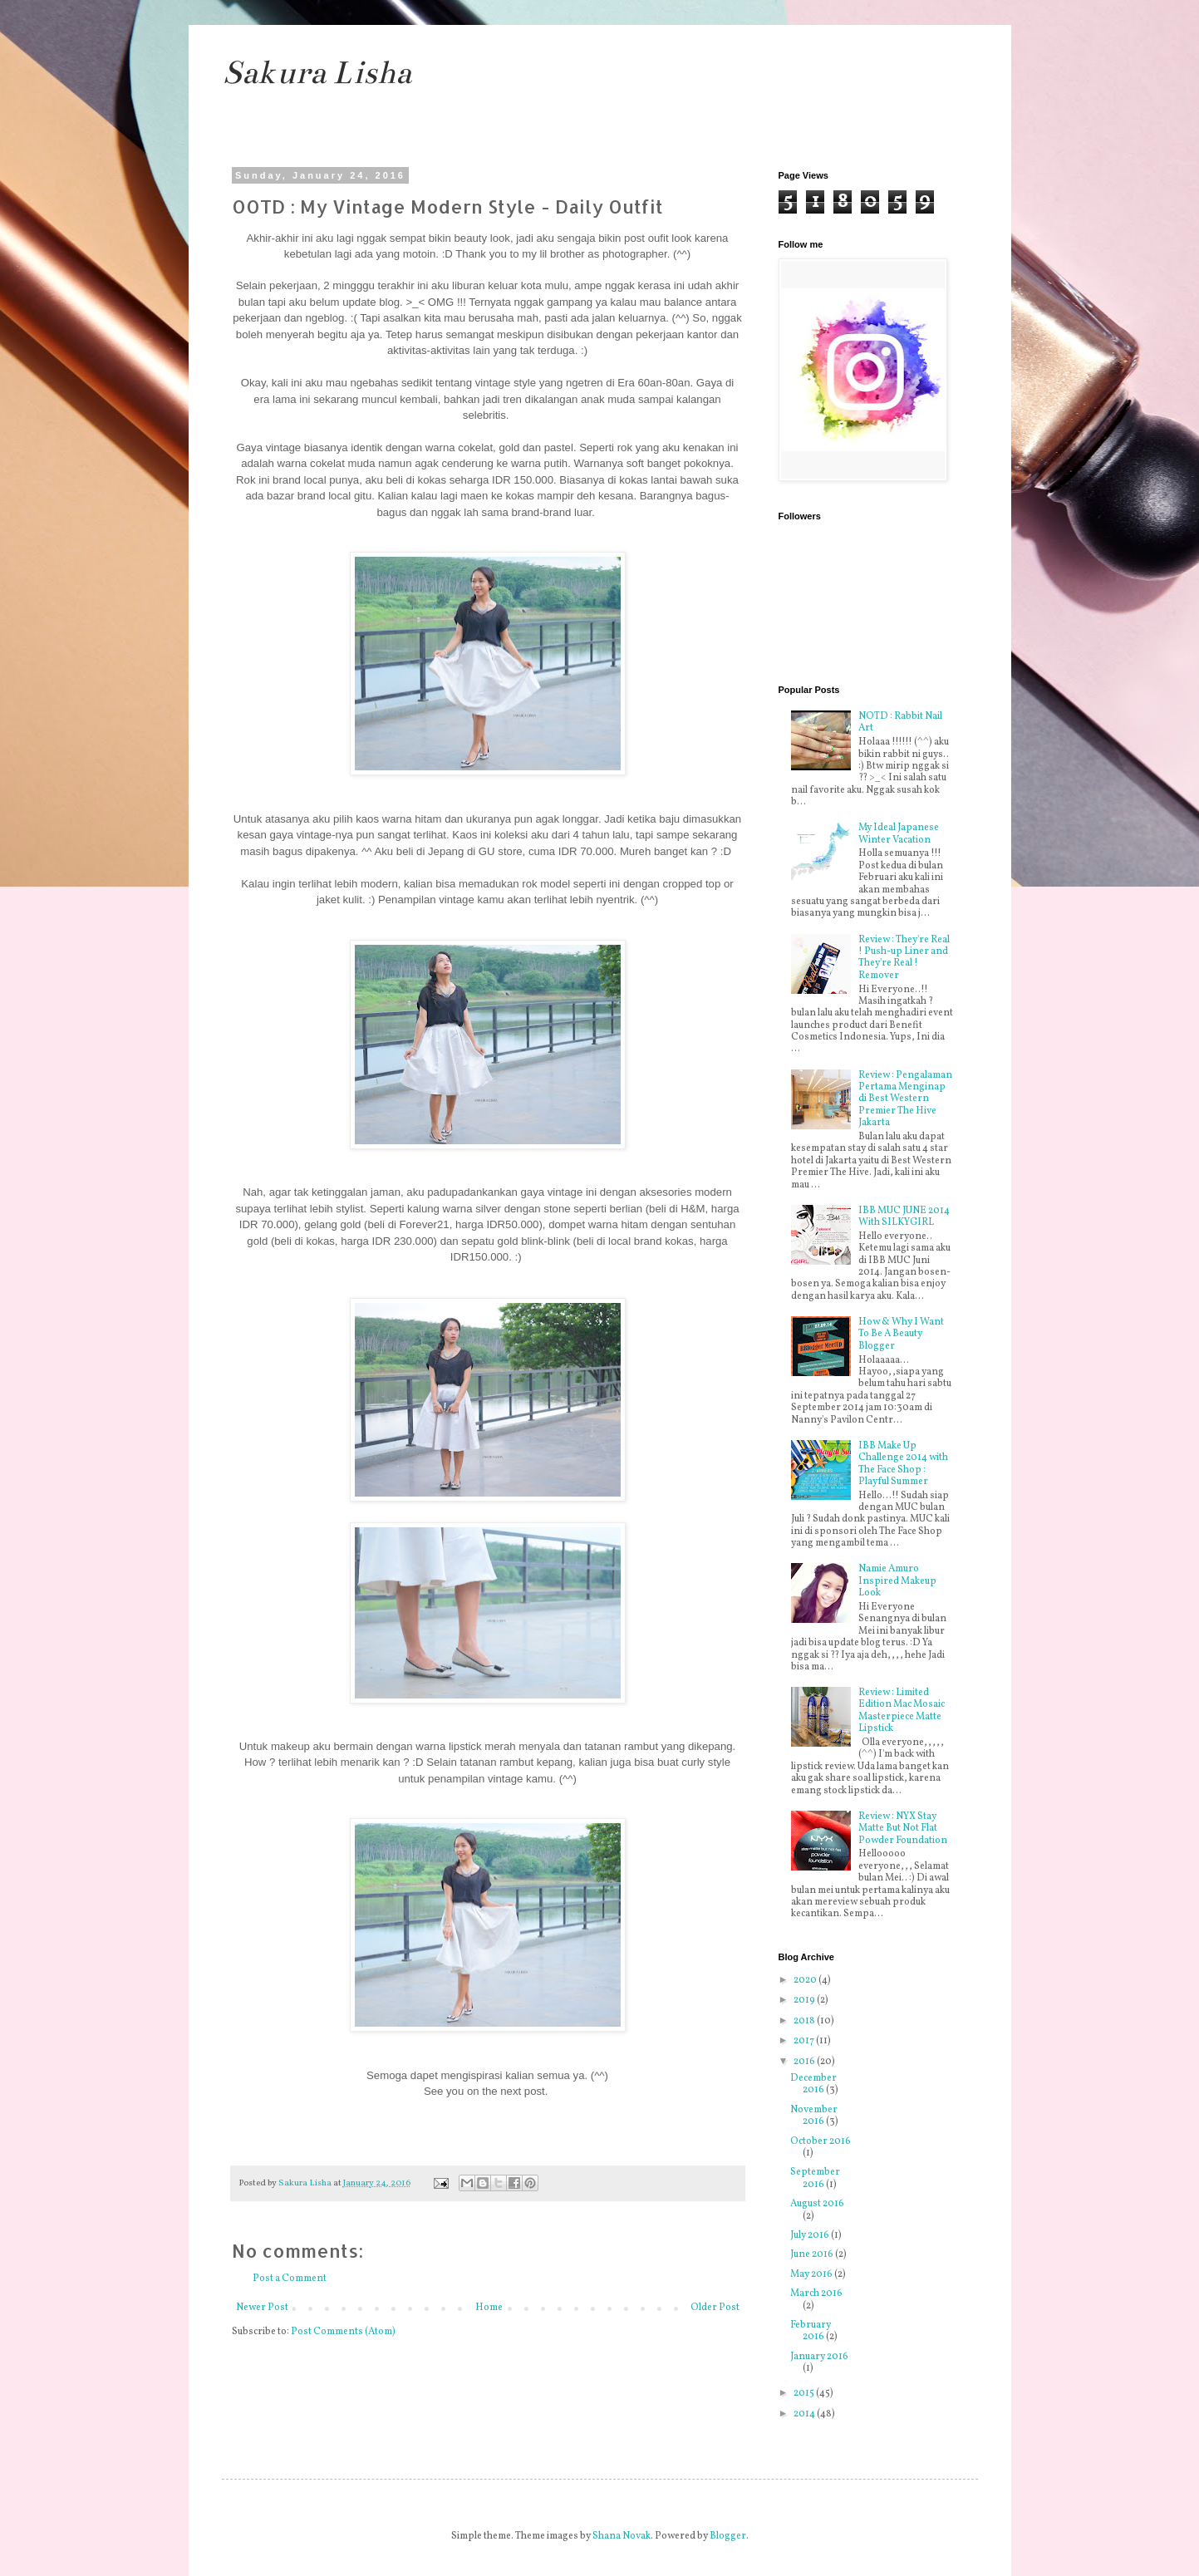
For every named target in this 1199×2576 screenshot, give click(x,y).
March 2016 (816, 2293)
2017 (805, 2041)
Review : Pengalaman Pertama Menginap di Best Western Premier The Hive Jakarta (905, 1099)
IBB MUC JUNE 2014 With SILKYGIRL (904, 1216)
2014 (805, 2414)
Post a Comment (290, 2278)
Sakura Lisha (316, 72)
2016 (805, 2061)
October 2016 (820, 2141)
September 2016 (815, 2178)
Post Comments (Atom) (343, 2331)
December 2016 (813, 2084)
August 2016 (817, 2203)
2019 (805, 2000)
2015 (805, 2393)
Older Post (715, 2307)
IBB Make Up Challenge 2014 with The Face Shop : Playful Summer (903, 1463)
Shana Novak (621, 2536)
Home (489, 2307)
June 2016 (812, 2254)
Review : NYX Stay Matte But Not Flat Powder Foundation (902, 1828)
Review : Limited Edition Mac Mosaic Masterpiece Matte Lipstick (901, 1710)
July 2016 (810, 2235)
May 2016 (812, 2274)
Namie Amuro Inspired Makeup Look (897, 1581)
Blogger (728, 2536)
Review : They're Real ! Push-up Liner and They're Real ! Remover (904, 957)
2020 (806, 1980)
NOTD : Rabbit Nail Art (900, 722)
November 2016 (814, 2115)
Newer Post (262, 2307)
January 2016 (819, 2356)
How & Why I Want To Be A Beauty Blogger (901, 1334)
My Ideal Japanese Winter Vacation (898, 833)
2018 (805, 2021)
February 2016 (810, 2330)
